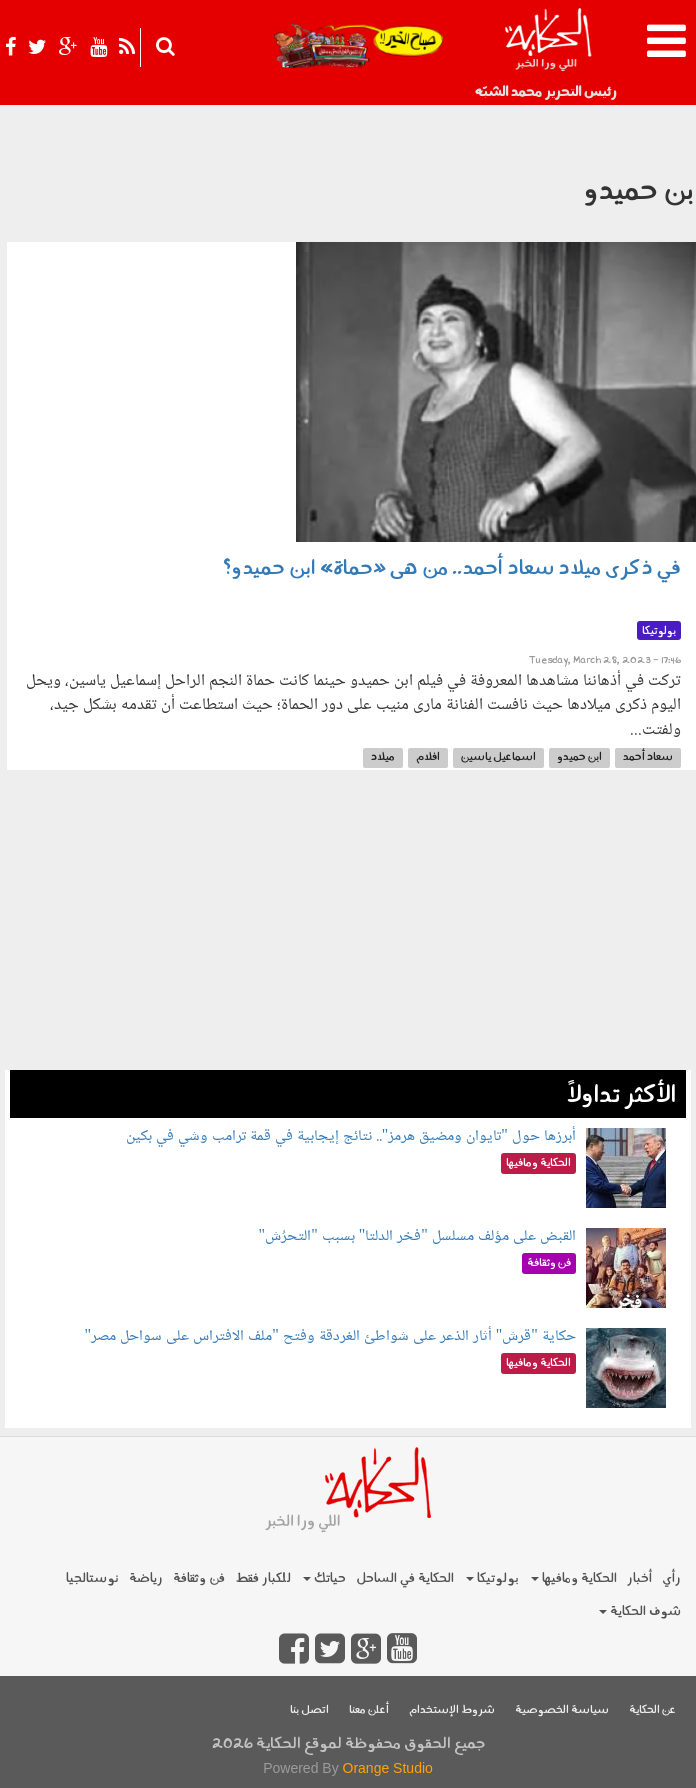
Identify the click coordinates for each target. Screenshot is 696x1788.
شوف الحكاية (640, 1611)
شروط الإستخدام (452, 1710)
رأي (671, 1578)
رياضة (146, 1578)
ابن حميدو (579, 757)
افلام (428, 757)
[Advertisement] (348, 930)
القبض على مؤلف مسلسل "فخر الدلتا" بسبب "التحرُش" (417, 1236)
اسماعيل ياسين (498, 757)
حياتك (324, 1578)
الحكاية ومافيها (574, 1578)
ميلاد (383, 757)
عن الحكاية (652, 1710)
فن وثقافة (199, 1578)
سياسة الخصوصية (562, 1710)
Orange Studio (388, 1768)
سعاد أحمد (648, 757)
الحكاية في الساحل (405, 1578)
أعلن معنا (369, 1710)
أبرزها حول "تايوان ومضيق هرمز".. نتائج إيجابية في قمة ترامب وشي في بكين (351, 1136)
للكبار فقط (263, 1578)
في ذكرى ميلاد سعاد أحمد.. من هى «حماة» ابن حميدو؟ (452, 569)
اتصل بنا (309, 1710)
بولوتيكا (492, 1578)
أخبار (639, 1578)
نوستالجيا (92, 1578)
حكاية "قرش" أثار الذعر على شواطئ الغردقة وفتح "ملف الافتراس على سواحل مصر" (330, 1336)
